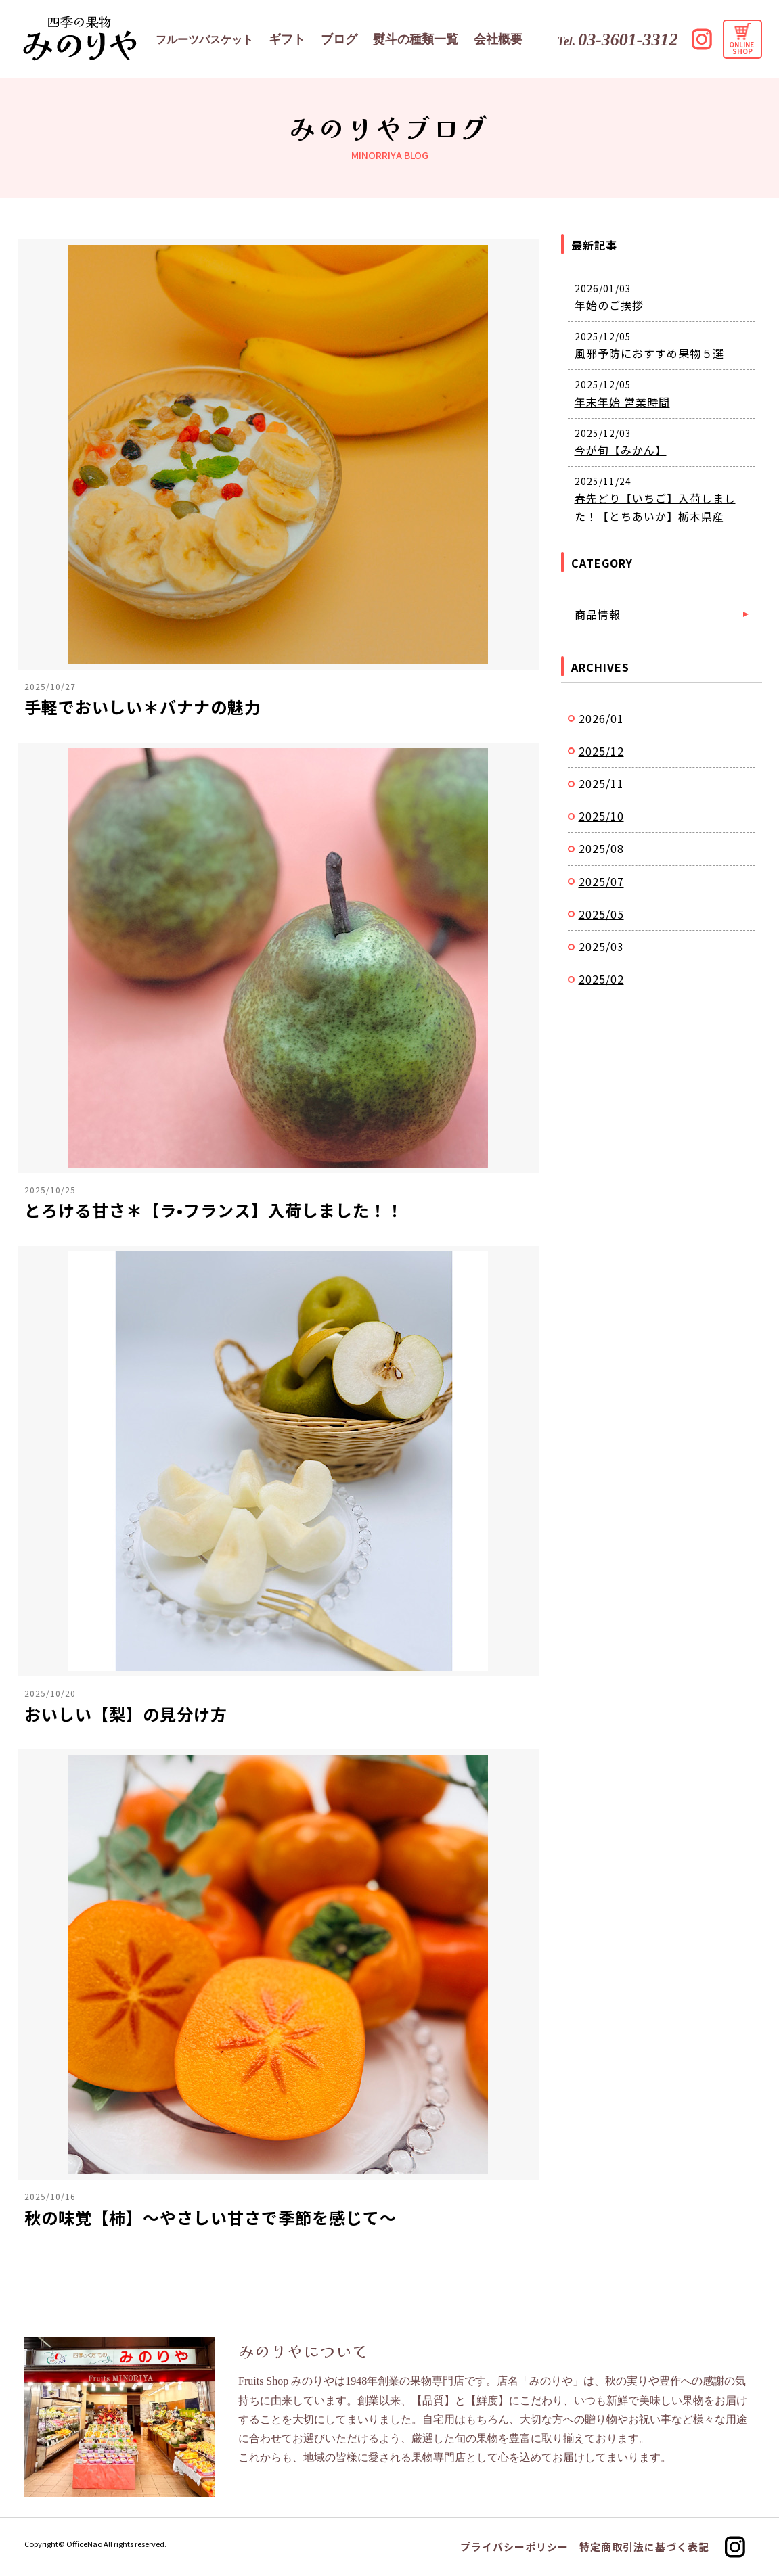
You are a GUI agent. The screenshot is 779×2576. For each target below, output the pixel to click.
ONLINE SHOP (742, 47)
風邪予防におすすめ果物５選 (649, 353)
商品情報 (598, 614)
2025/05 (601, 914)
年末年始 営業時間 (622, 402)
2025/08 (601, 848)
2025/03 (601, 946)
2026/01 (601, 718)
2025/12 (601, 751)
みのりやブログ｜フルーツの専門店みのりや (80, 38)
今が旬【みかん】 (621, 450)
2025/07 (601, 881)
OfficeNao (84, 2543)
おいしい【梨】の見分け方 (125, 1714)
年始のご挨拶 (609, 305)
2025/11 (601, 783)
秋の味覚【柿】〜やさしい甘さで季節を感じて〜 (210, 2217)
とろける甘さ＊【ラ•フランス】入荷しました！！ (213, 1210)
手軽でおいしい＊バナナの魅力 (142, 706)
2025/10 (601, 816)
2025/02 (601, 979)
